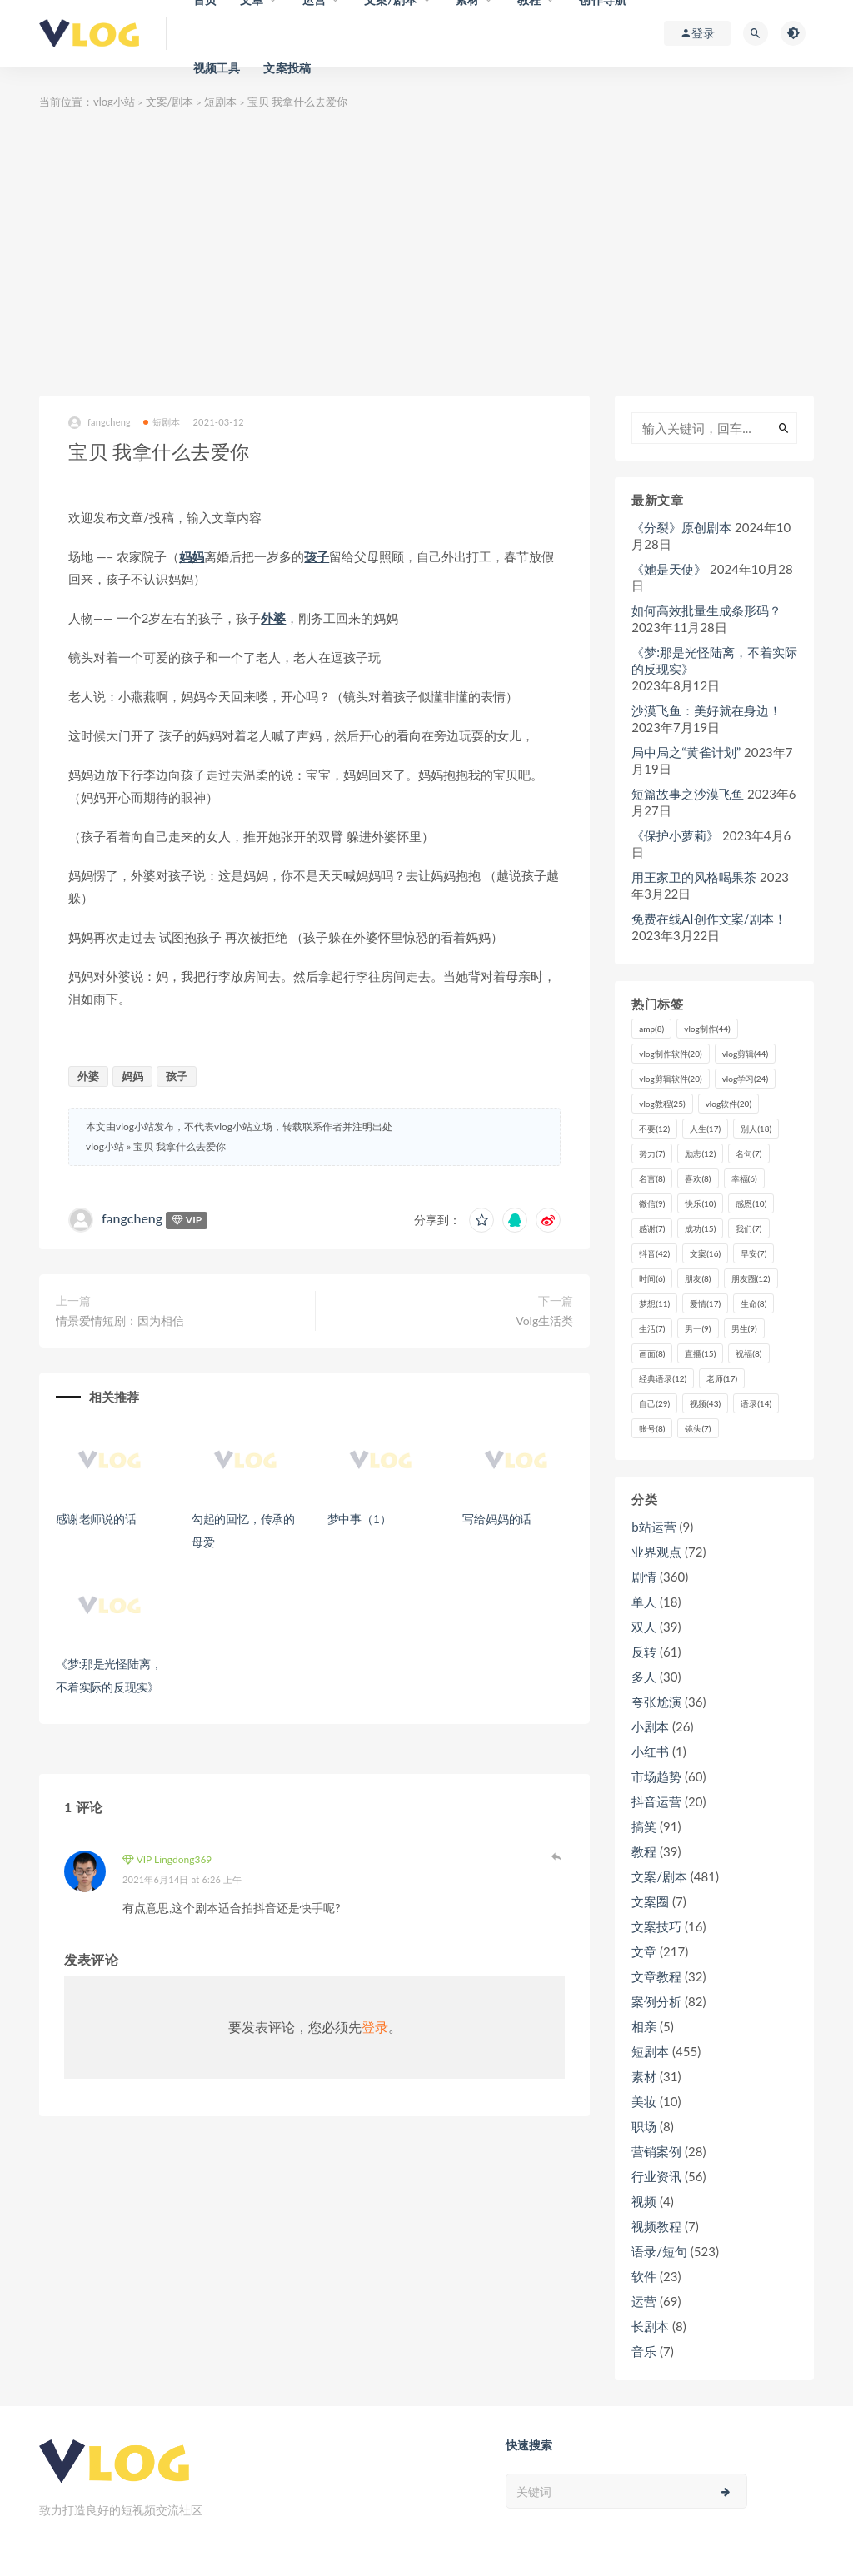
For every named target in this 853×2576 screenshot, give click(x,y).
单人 (643, 1601)
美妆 (643, 2101)
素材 (643, 2076)
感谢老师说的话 (96, 1519)
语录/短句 (659, 2251)
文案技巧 (656, 1926)
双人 (643, 1626)
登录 (375, 2027)
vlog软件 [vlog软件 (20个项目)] (728, 1104)
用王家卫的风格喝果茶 (693, 876)
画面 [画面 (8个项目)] (652, 1353)
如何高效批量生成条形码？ (706, 610)
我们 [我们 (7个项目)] (748, 1228)
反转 (643, 1651)
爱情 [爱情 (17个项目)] (705, 1303)
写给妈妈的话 (496, 1519)
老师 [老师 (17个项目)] (721, 1378)
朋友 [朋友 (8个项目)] (698, 1278)
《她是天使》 (668, 568)
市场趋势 (656, 1776)
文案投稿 (287, 68)
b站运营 (653, 1526)
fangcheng (99, 422)
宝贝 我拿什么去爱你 (179, 1146)
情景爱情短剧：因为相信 (120, 1320)
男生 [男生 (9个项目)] (744, 1328)
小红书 (650, 1751)
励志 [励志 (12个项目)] (700, 1153)
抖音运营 (656, 1801)
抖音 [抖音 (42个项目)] (654, 1253)
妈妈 (191, 556)
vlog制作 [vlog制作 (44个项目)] (707, 1029)
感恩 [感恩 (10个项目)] (751, 1203)
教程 (643, 1851)
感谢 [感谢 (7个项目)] (652, 1228)
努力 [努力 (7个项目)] (652, 1153)
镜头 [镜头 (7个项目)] (698, 1428)
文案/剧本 (170, 101)
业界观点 (656, 1551)
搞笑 (643, 1826)
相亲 (643, 2026)
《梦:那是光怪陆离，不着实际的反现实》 (714, 660)
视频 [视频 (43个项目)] (705, 1403)
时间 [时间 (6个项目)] (652, 1278)
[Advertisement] (426, 254)
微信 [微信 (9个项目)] (652, 1203)
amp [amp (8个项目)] (651, 1029)
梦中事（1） (359, 1519)
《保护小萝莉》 (675, 835)
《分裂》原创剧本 (681, 527)
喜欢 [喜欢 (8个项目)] (698, 1178)
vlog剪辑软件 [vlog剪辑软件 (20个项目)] (670, 1079)
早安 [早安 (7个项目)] (753, 1253)
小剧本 (650, 1726)
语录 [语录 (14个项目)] (756, 1403)
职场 (643, 2126)
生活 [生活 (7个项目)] (652, 1328)
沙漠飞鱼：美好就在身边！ (706, 710)
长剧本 (650, 2326)
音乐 (643, 2351)
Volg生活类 (544, 1320)
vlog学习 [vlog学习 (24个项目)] (745, 1079)
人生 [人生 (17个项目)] (705, 1129)
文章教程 (656, 1976)
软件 (643, 2276)
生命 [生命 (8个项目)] (753, 1303)
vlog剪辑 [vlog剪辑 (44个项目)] (745, 1054)
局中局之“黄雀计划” (686, 752)
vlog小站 (114, 101)
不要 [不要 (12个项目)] (654, 1129)
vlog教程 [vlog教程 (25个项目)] (662, 1104)
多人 (643, 1676)
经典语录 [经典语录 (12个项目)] (662, 1378)
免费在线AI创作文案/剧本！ (708, 918)
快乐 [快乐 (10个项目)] (700, 1203)
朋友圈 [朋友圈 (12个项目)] (751, 1278)
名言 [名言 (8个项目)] (652, 1178)
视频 (643, 2201)
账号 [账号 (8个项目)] (652, 1428)
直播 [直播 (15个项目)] (700, 1353)
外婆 (273, 617)
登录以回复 (556, 1856)
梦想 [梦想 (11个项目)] (654, 1303)
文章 (643, 1951)
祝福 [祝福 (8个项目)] (748, 1353)
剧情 (643, 1576)
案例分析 (656, 2001)
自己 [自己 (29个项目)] (654, 1403)
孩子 (316, 556)
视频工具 (217, 68)
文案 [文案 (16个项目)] (705, 1253)
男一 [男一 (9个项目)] (698, 1328)
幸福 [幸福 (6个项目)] (744, 1178)
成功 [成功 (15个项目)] (700, 1228)
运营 (643, 2301)
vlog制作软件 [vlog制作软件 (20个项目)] (670, 1054)
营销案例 (656, 2151)
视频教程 (656, 2226)
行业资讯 (656, 2176)
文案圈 (650, 1901)
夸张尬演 (656, 1701)
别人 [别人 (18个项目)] (756, 1129)
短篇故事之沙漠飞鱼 (687, 793)
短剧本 (220, 101)
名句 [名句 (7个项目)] (748, 1153)
